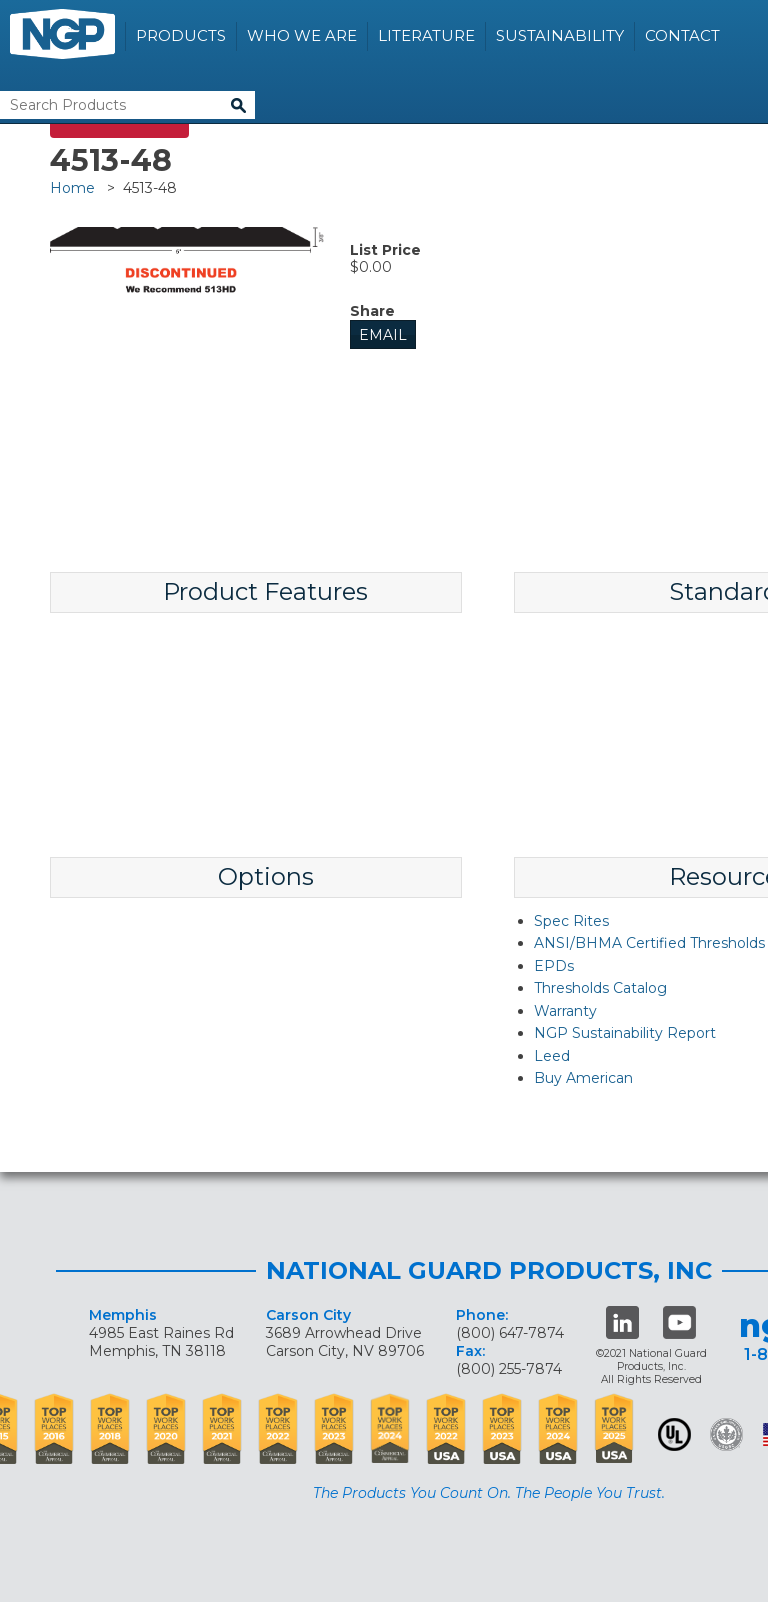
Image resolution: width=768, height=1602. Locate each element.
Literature (426, 35)
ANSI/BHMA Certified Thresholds (649, 943)
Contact (682, 35)
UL (674, 1434)
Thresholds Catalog (600, 988)
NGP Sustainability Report (625, 1033)
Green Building (726, 1434)
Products (181, 35)
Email (383, 335)
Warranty (565, 1011)
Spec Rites (571, 921)
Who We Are (302, 35)
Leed (552, 1056)
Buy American (583, 1078)
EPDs (554, 966)
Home (72, 188)
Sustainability (560, 35)
